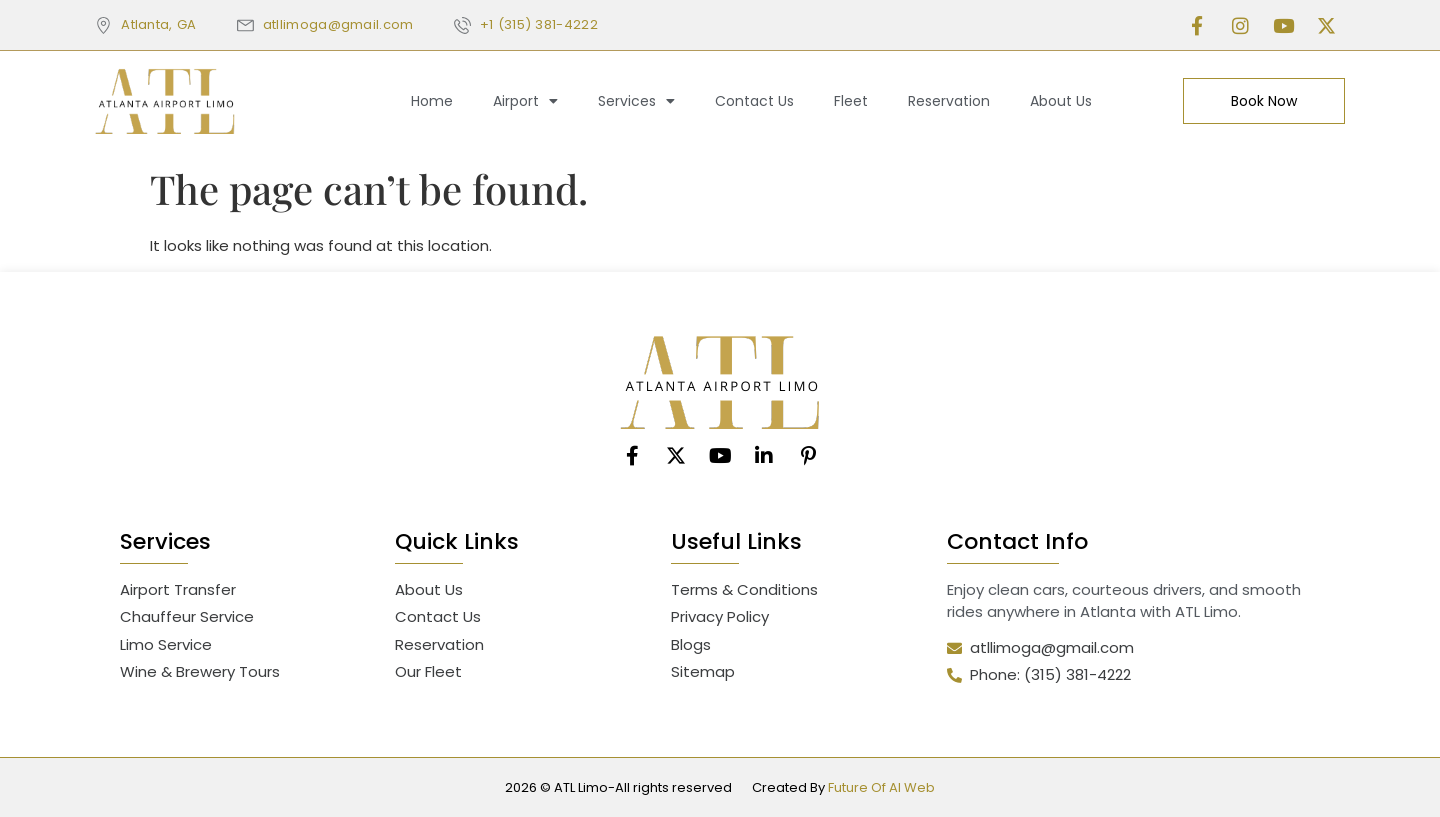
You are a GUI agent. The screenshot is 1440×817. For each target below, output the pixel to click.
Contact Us (754, 101)
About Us (1061, 101)
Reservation (949, 101)
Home (432, 101)
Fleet (851, 101)
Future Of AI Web (881, 787)
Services (636, 101)
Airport (525, 101)
